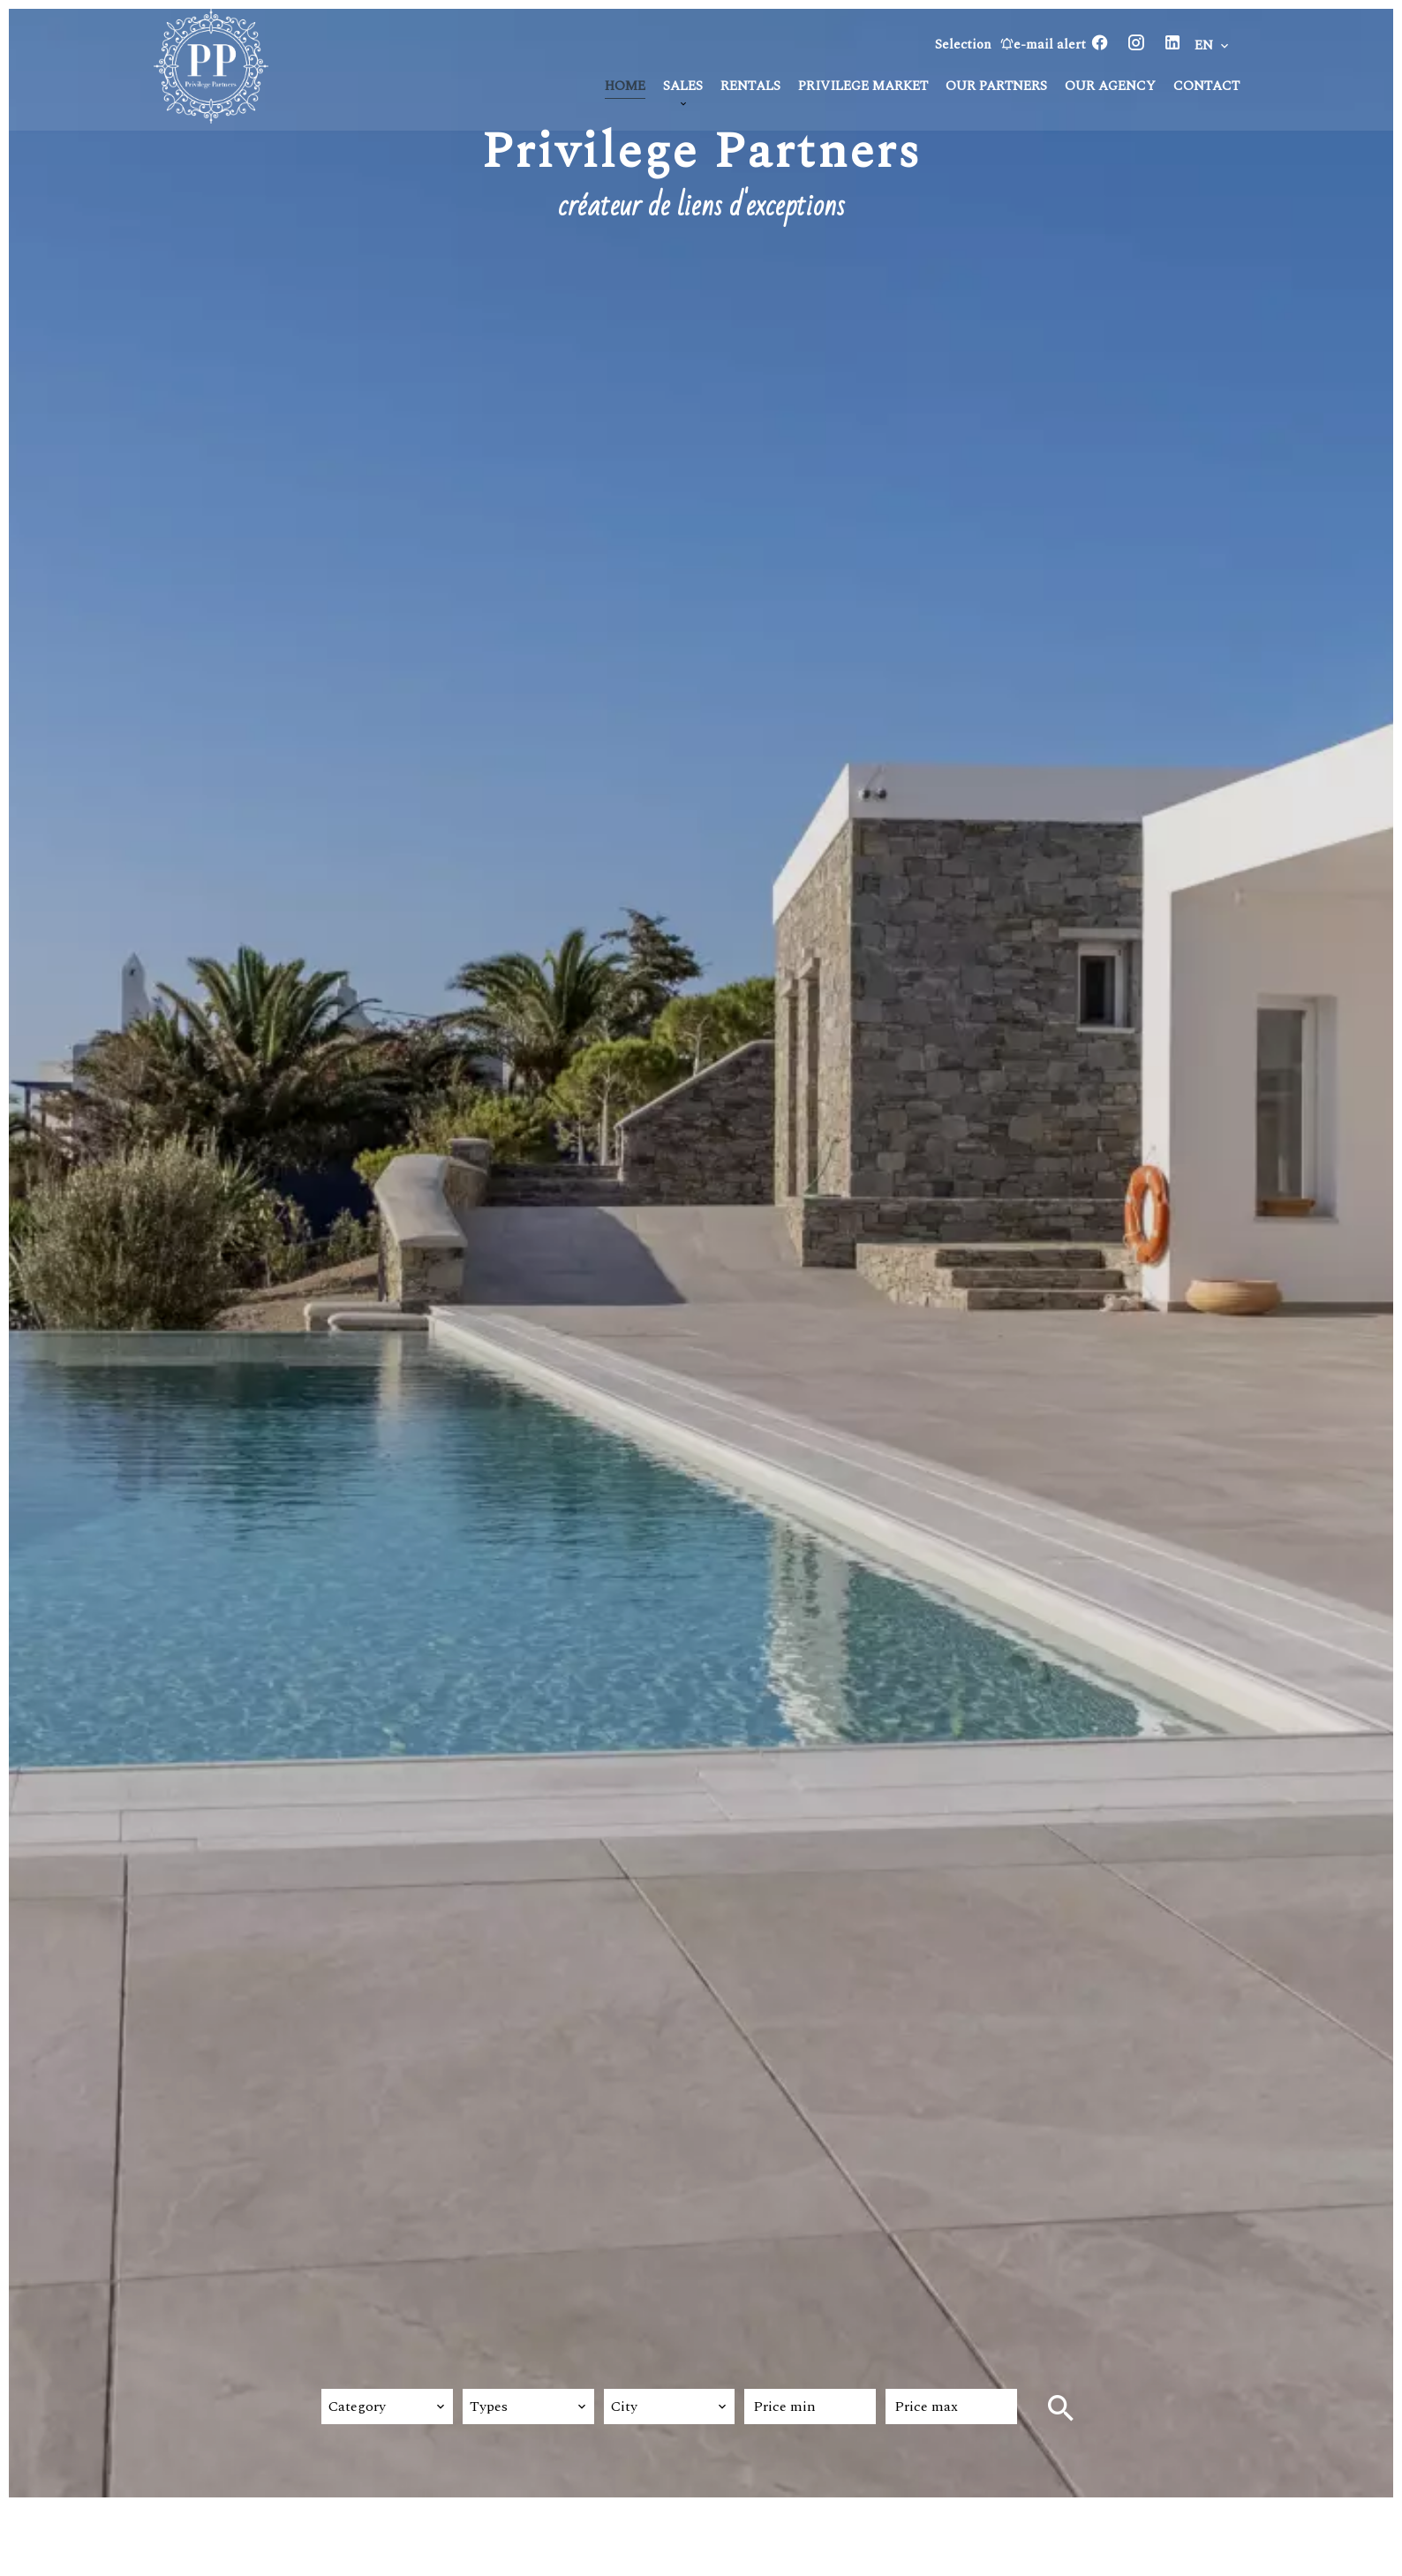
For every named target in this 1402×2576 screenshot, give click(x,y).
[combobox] (387, 2406)
